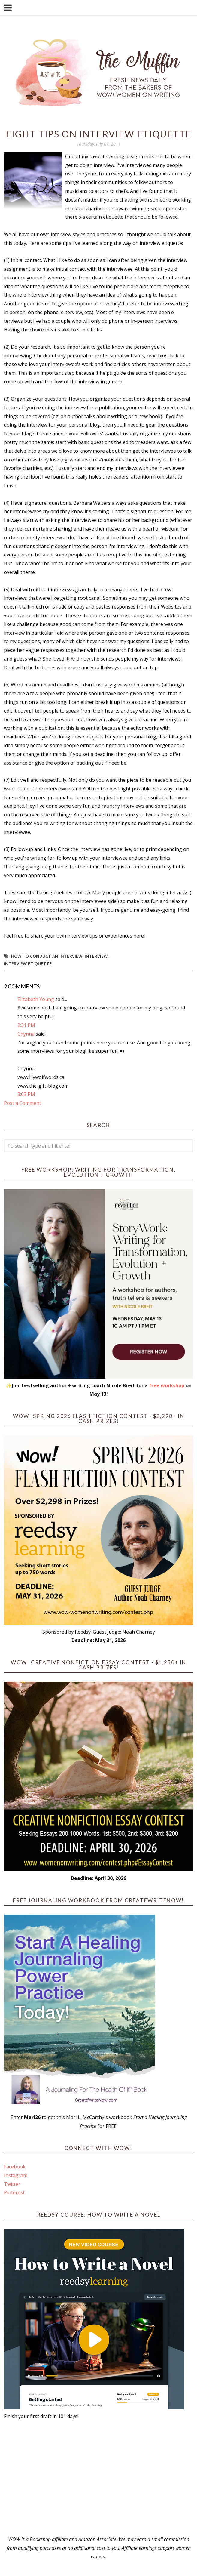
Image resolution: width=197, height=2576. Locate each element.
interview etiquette (28, 963)
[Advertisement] (98, 2478)
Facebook (15, 2166)
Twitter (12, 2184)
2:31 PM (26, 1025)
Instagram (15, 2175)
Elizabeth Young (35, 999)
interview (96, 956)
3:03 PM (26, 1094)
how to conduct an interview (46, 956)
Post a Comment (22, 1103)
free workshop (166, 1385)
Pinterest (14, 2192)
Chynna (26, 1034)
